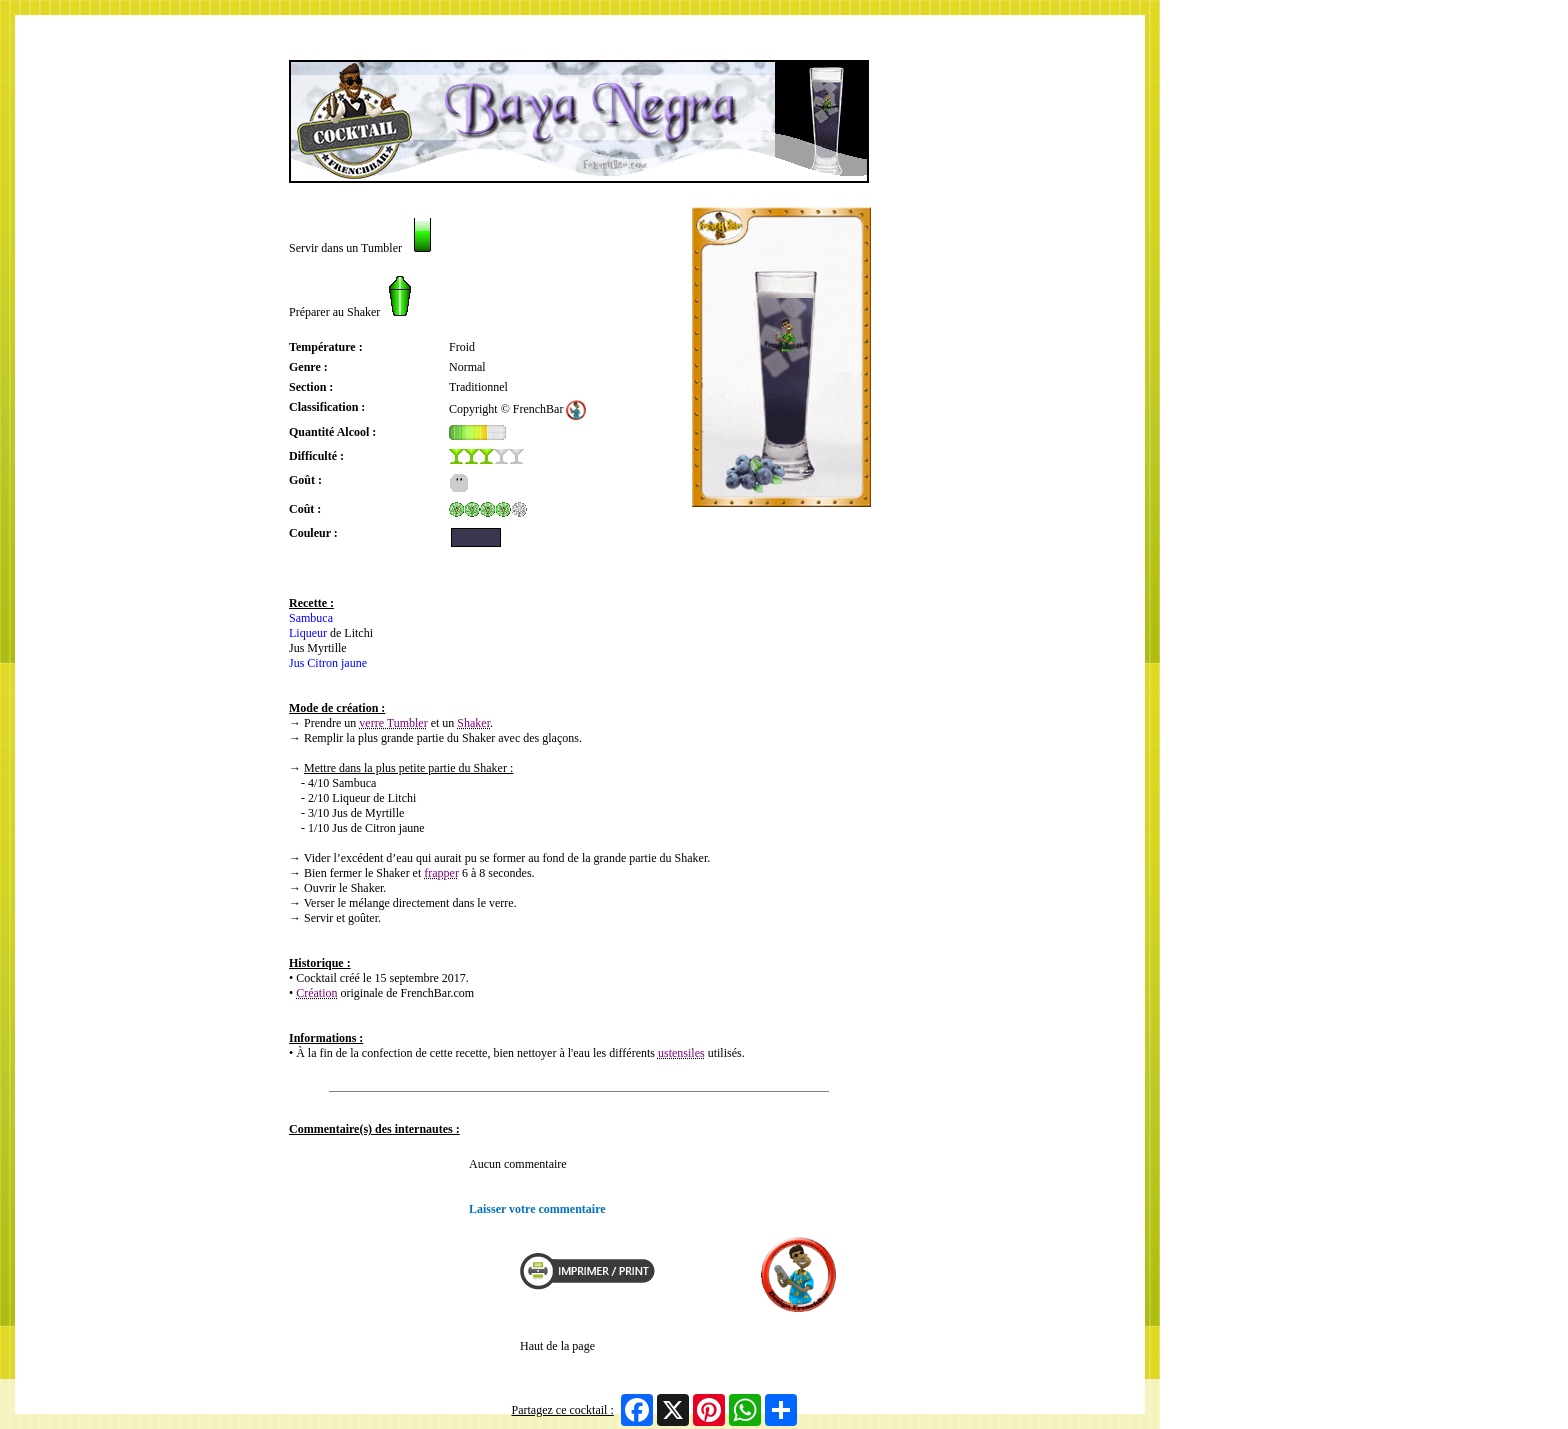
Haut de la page (557, 1346)
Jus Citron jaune (328, 663)
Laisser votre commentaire (537, 1209)
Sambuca (311, 618)
